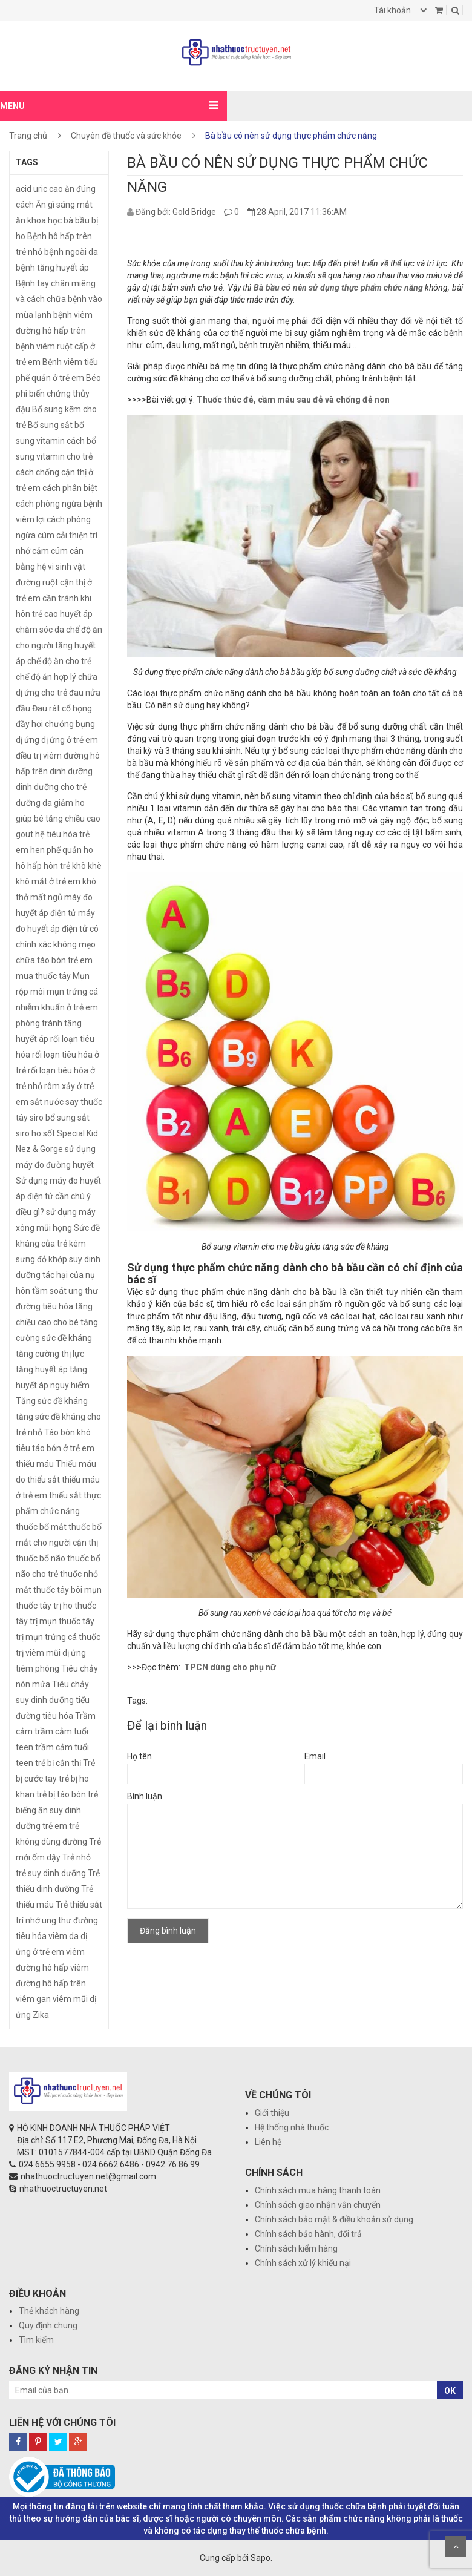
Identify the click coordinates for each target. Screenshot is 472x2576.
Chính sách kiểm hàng (296, 2248)
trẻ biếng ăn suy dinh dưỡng (57, 1810)
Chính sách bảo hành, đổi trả (308, 2234)
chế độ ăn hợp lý (46, 677)
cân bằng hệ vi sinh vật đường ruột (50, 566)
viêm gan (33, 1999)
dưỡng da (34, 803)
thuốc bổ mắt (41, 1527)
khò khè (87, 866)
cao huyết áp (68, 614)
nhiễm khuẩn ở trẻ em (57, 1007)
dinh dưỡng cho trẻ (51, 787)
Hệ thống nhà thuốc (292, 2127)
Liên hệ (268, 2142)
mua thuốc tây (43, 976)
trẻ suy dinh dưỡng (51, 1873)
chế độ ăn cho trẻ (59, 661)
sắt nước (47, 1102)
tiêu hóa (57, 1716)
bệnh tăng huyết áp (52, 267)
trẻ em (54, 1826)
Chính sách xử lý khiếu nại (303, 2263)
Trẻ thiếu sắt (79, 1904)
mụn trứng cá (72, 991)
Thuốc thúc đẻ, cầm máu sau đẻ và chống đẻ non (293, 399)
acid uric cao (39, 189)
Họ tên (139, 1756)
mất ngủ (46, 897)
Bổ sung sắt (50, 425)
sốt (49, 1133)
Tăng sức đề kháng (52, 1401)
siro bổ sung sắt (60, 1117)
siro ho (28, 1133)
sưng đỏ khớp (41, 1259)
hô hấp (29, 866)
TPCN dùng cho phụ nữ (230, 1667)
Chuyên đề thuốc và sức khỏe (126, 135)
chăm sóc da (40, 629)
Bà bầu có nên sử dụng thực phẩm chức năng (338, 287)
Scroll (455, 2546)
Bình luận (144, 1796)
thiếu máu (35, 1464)
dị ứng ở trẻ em (69, 740)
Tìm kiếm (36, 2340)
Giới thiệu (272, 2113)
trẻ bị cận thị (58, 1763)
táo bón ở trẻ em (63, 1448)
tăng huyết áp (42, 1369)
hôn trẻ (57, 866)
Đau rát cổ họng (62, 708)
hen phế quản (56, 850)
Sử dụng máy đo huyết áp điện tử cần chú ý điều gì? (58, 1196)
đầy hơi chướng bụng (55, 724)
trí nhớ (28, 1920)
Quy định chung (48, 2325)
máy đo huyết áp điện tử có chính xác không (57, 928)
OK (450, 2391)
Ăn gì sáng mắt (64, 204)
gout (24, 834)
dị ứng (27, 740)
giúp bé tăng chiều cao (58, 818)
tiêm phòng (37, 1668)
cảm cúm (50, 551)
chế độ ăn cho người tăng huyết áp (59, 645)
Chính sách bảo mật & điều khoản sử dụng (334, 2219)
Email (315, 1756)
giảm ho (69, 803)
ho (88, 850)
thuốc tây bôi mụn (67, 1590)
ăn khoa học (39, 220)
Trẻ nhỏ (76, 1857)
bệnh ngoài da (71, 252)
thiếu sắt (65, 1495)
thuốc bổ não (40, 1558)
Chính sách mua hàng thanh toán (318, 2190)
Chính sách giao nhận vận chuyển (318, 2205)
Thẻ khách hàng (49, 2311)
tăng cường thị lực (50, 1354)
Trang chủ (28, 135)
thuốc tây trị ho (44, 1605)
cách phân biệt (69, 488)
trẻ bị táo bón (61, 1794)
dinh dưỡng (71, 771)
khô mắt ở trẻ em (48, 881)
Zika (41, 2015)
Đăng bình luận (168, 1930)
